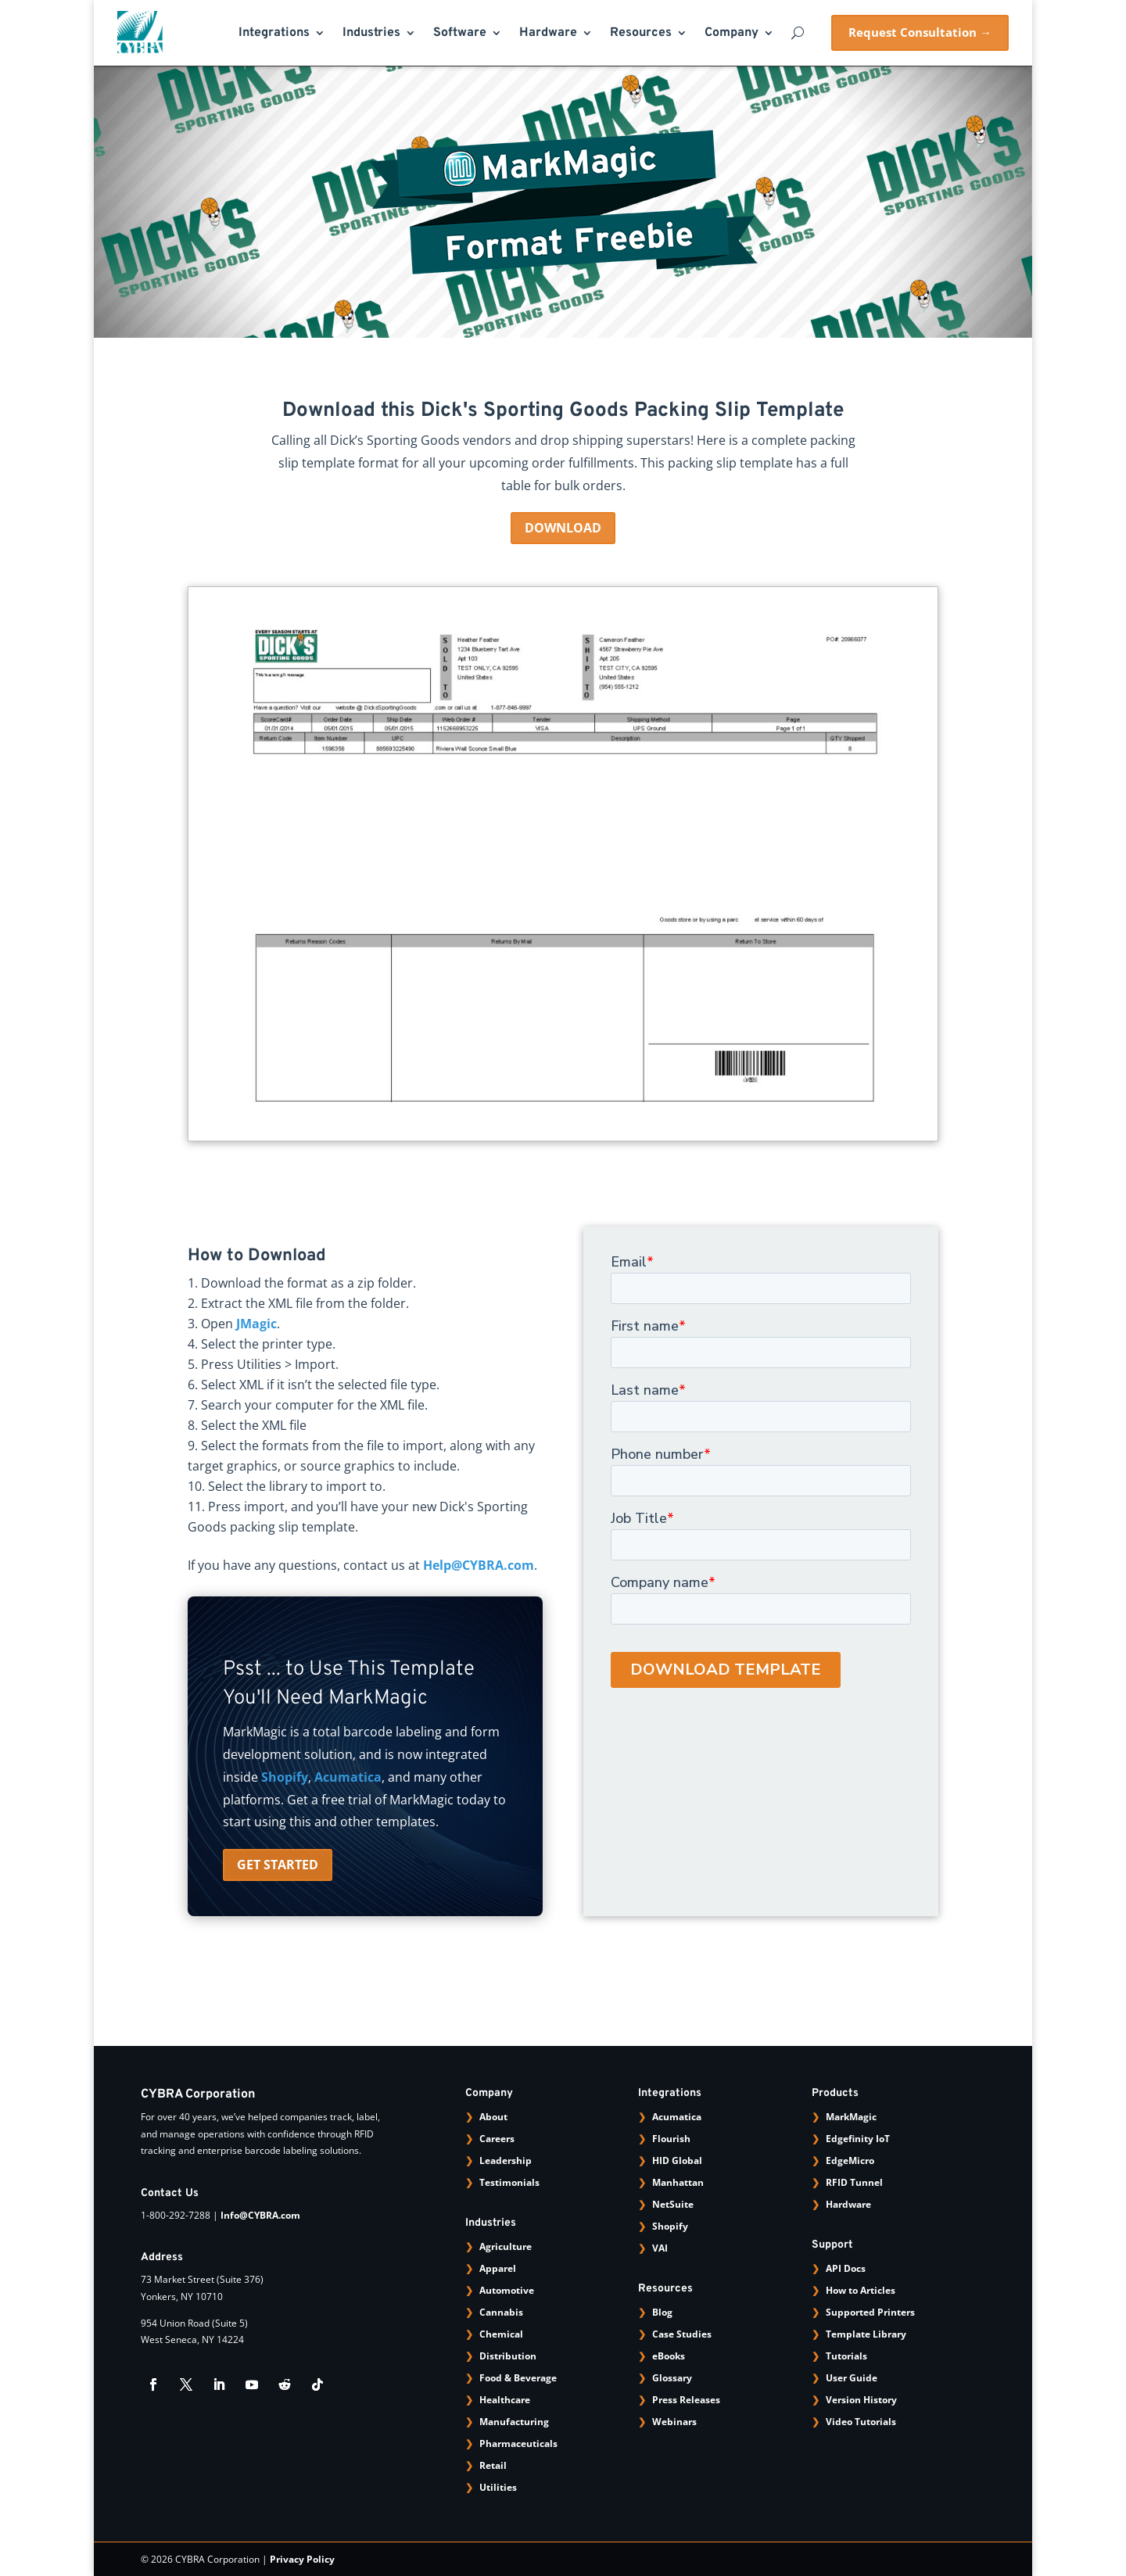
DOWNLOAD (563, 527)
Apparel (497, 2268)
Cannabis (501, 2312)
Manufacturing (514, 2421)
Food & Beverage (518, 2377)
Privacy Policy (302, 2559)
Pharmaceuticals (518, 2443)
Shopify (284, 1777)
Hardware (548, 34)
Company (731, 34)
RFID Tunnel (854, 2182)
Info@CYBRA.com (260, 2215)
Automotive (506, 2290)
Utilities (498, 2487)
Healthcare (504, 2399)
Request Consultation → (920, 32)
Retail (493, 2465)
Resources (641, 34)
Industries (371, 34)
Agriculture (505, 2246)
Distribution (507, 2356)
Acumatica (348, 1777)
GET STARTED (277, 1864)
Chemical (501, 2334)
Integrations (274, 34)
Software (459, 34)
